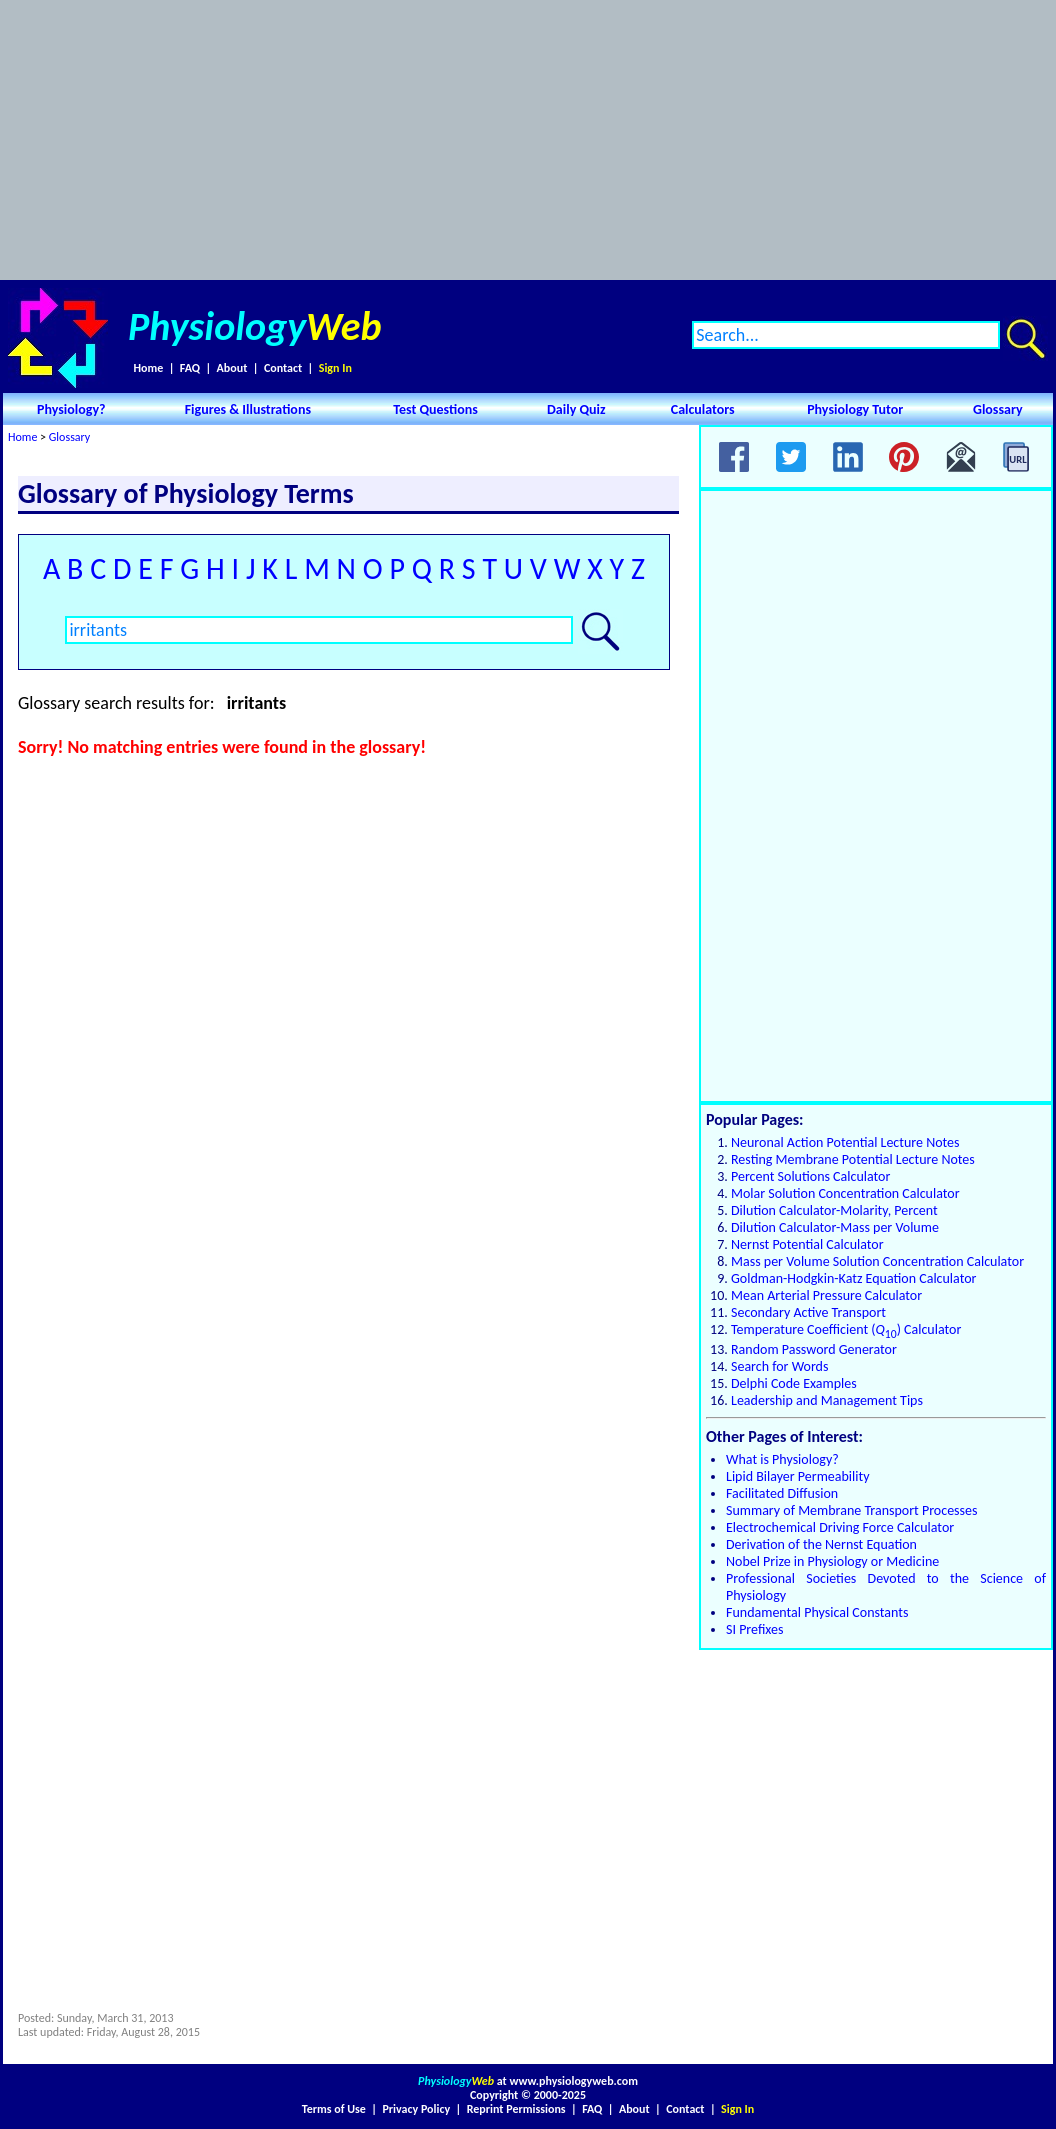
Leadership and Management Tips (827, 1400)
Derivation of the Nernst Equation (821, 1544)
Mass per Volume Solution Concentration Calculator (877, 1261)
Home (148, 368)
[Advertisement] (528, 140)
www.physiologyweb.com (574, 2081)
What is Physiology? (782, 1459)
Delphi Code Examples (794, 1383)
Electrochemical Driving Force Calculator (840, 1527)
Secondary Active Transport (808, 1312)
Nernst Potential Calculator (807, 1244)
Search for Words (779, 1366)
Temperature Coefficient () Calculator (846, 1329)
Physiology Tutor (855, 409)
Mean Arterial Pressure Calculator (826, 1295)
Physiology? (71, 409)
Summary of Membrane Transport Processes (852, 1510)
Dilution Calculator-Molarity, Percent (834, 1210)
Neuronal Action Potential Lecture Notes (845, 1142)
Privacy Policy (416, 2109)
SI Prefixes (754, 1629)
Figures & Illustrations (248, 409)
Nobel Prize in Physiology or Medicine (832, 1561)
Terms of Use (334, 2109)
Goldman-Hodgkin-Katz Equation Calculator (853, 1278)
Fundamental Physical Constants (817, 1612)
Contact (283, 368)
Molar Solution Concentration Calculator (845, 1193)
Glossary (998, 409)
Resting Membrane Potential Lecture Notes (853, 1159)
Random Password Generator (814, 1349)
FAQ (190, 368)
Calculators (703, 409)
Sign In (335, 368)
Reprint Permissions (516, 2109)
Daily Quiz (576, 409)
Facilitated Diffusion (782, 1493)
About (232, 368)
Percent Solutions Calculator (810, 1176)
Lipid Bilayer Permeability (798, 1476)
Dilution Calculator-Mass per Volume (835, 1227)
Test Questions (435, 409)
